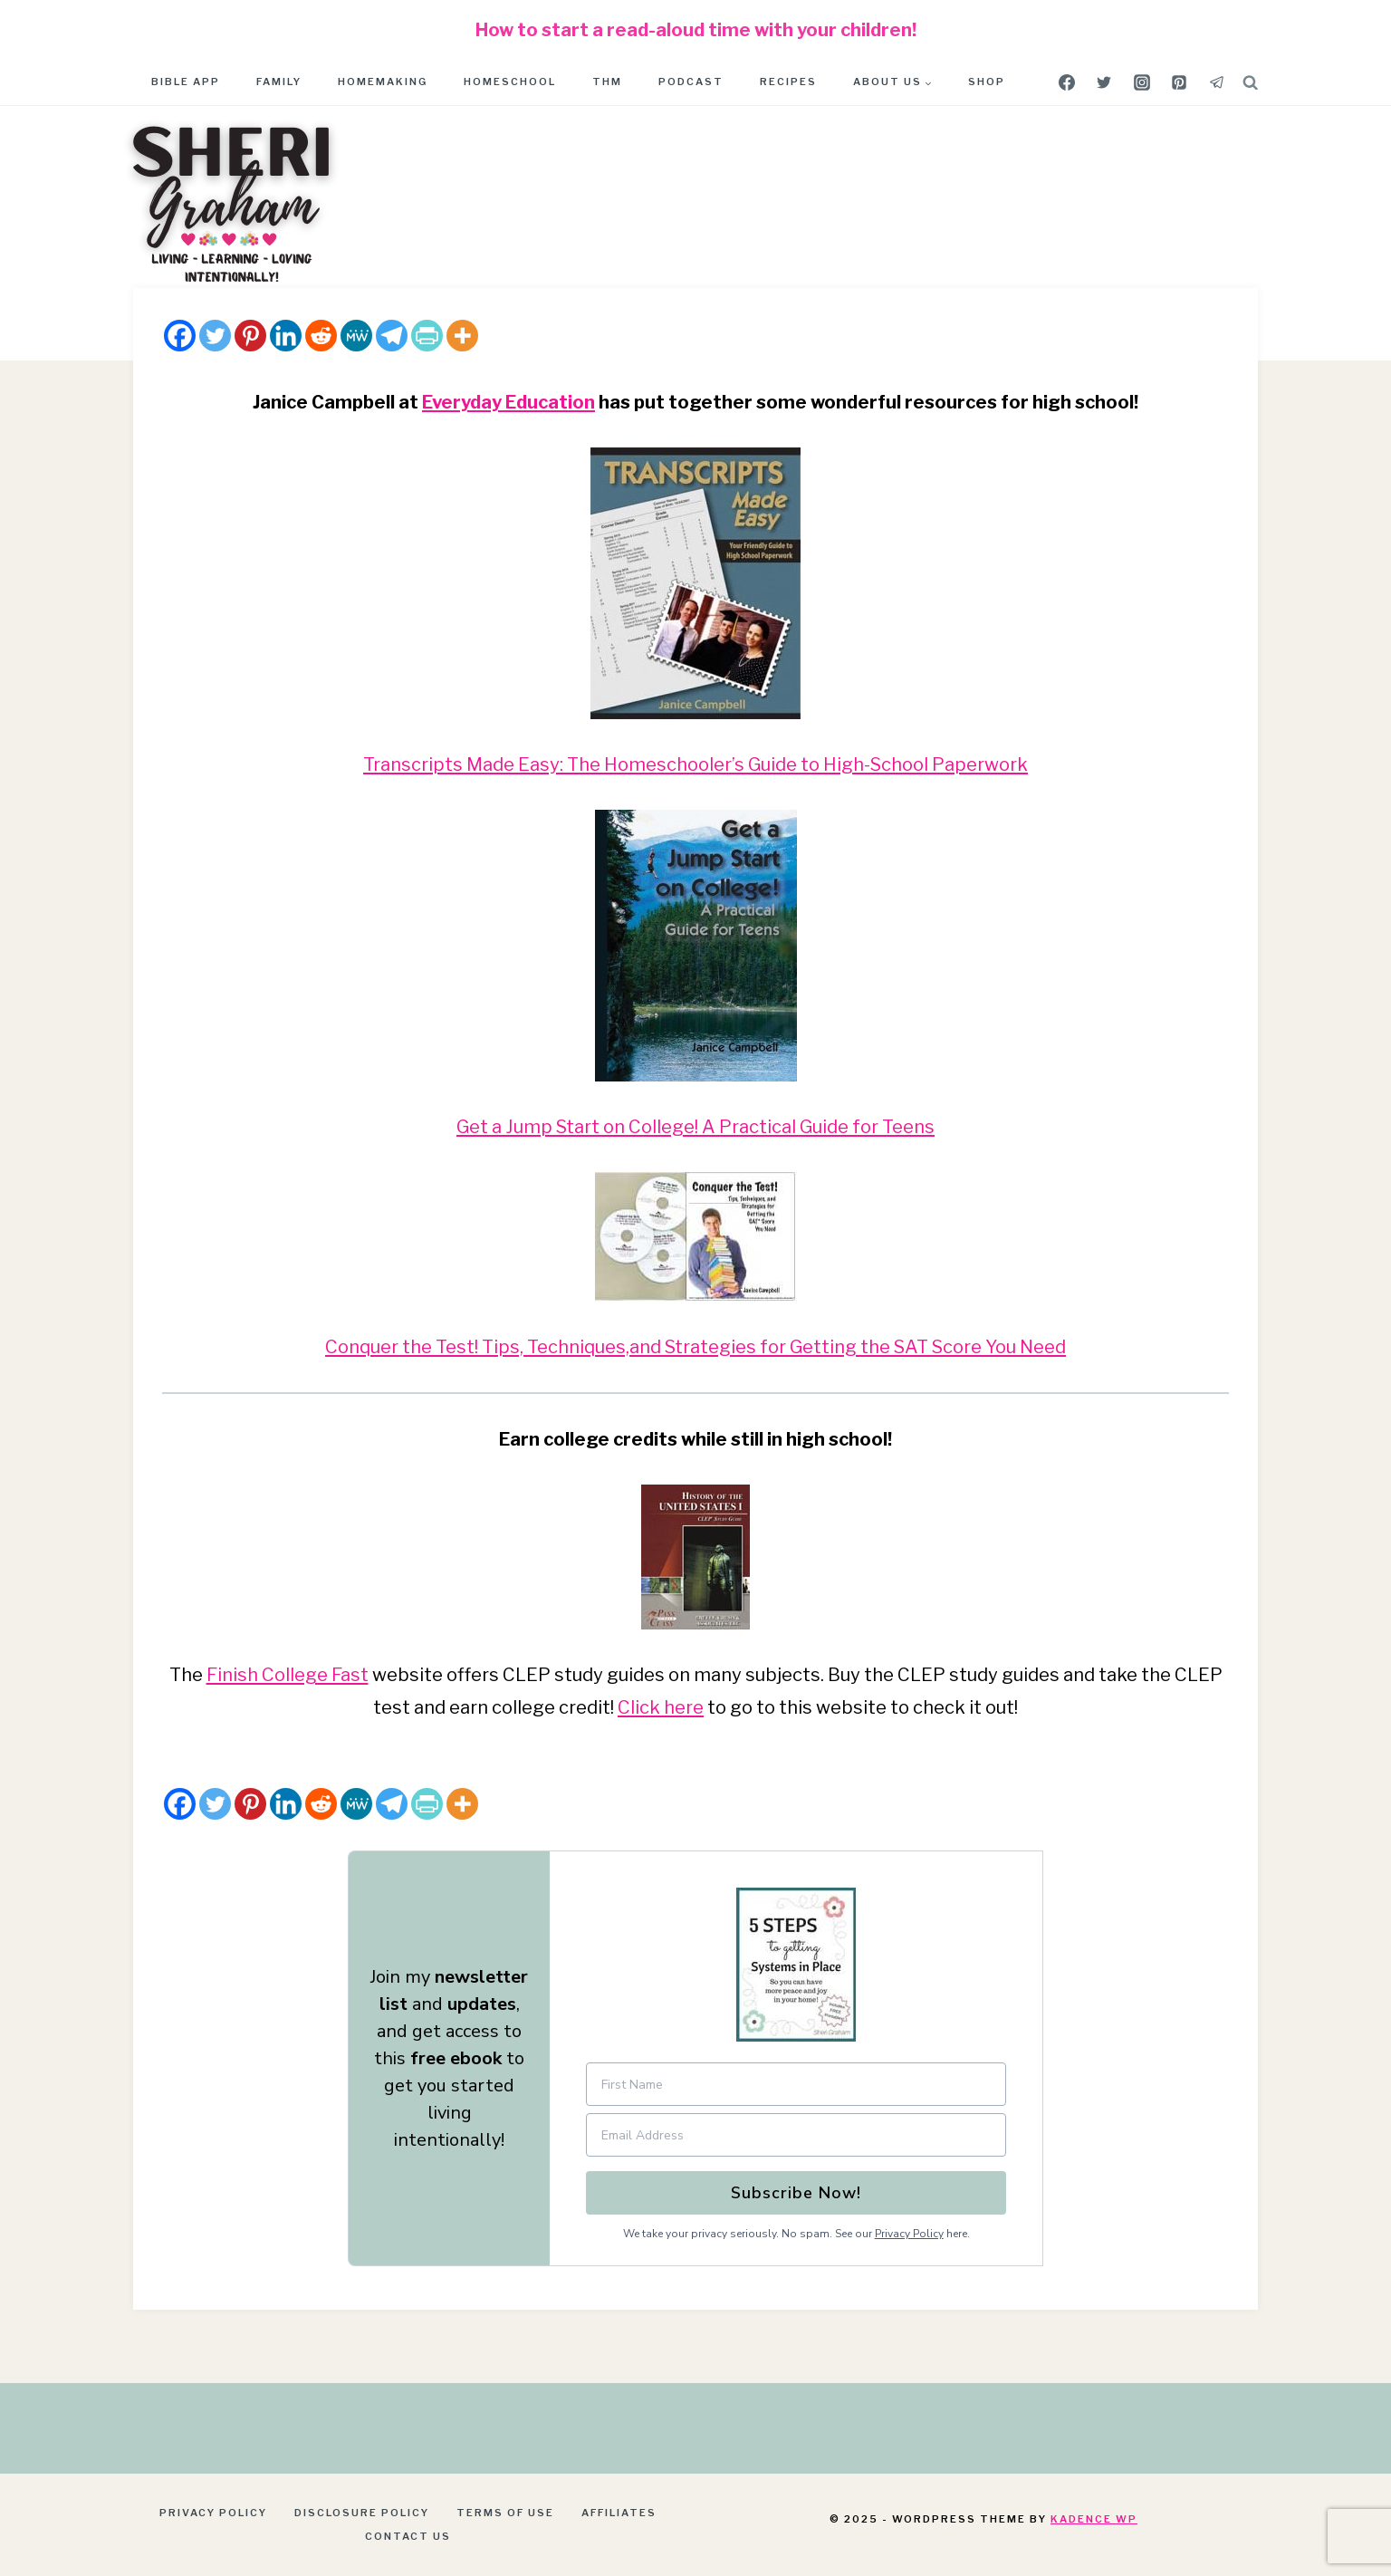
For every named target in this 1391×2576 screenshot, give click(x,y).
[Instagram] (1142, 82)
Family (279, 81)
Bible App (185, 81)
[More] (462, 335)
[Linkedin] (286, 335)
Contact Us (408, 2536)
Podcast (691, 81)
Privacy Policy (909, 2233)
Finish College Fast (287, 1675)
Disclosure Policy (361, 2512)
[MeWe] (356, 335)
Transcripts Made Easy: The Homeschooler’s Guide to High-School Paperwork (695, 764)
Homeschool (510, 81)
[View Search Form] (1250, 82)
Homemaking (382, 81)
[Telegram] (1217, 82)
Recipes (788, 81)
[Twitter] (1104, 82)
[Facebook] (1066, 82)
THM (607, 81)
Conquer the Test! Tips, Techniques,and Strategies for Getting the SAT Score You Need (695, 1347)
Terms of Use (505, 2512)
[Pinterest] (1179, 82)
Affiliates (619, 2512)
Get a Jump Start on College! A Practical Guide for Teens (695, 1127)
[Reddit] (321, 335)
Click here (661, 1707)
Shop (986, 81)
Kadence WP (1093, 2519)
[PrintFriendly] (427, 335)
